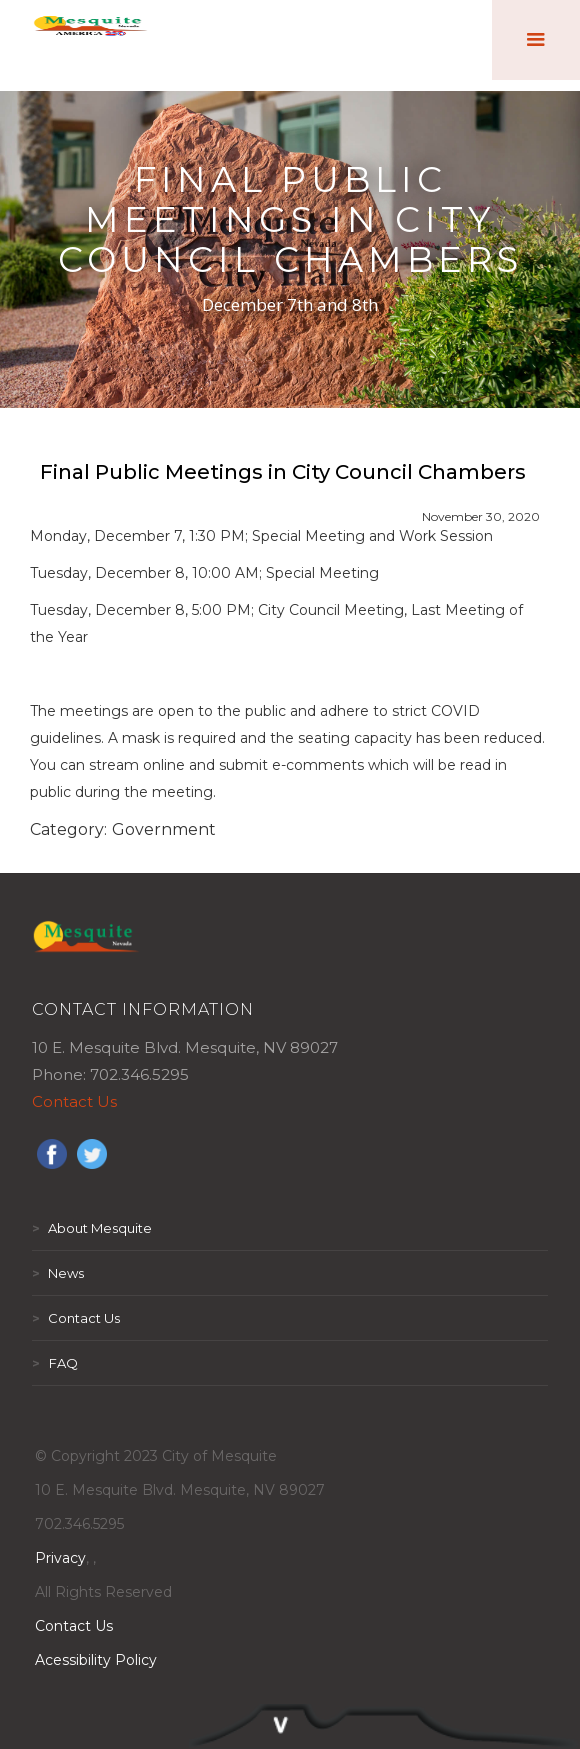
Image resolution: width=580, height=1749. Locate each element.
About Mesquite (92, 1228)
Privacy (60, 1558)
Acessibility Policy (96, 1660)
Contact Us (74, 1101)
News (58, 1273)
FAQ (55, 1363)
